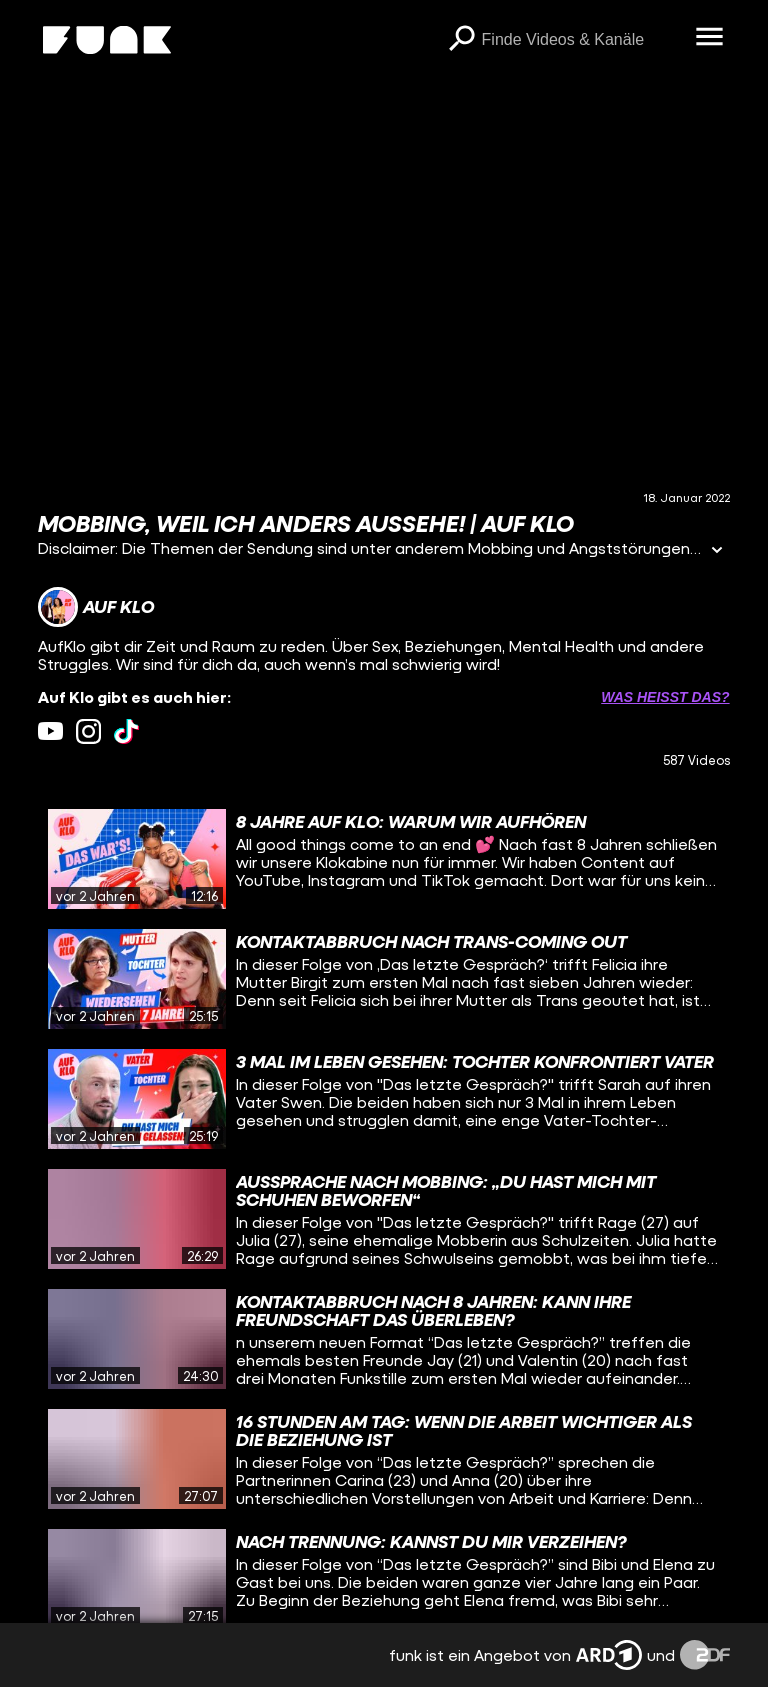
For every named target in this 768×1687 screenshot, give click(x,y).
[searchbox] (582, 40)
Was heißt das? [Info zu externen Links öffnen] (665, 697)
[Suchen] (462, 40)
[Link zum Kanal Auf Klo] (96, 607)
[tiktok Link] (126, 731)
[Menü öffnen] (710, 38)
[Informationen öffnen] (717, 551)
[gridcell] (383, 859)
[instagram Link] (88, 731)
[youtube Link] (50, 731)
